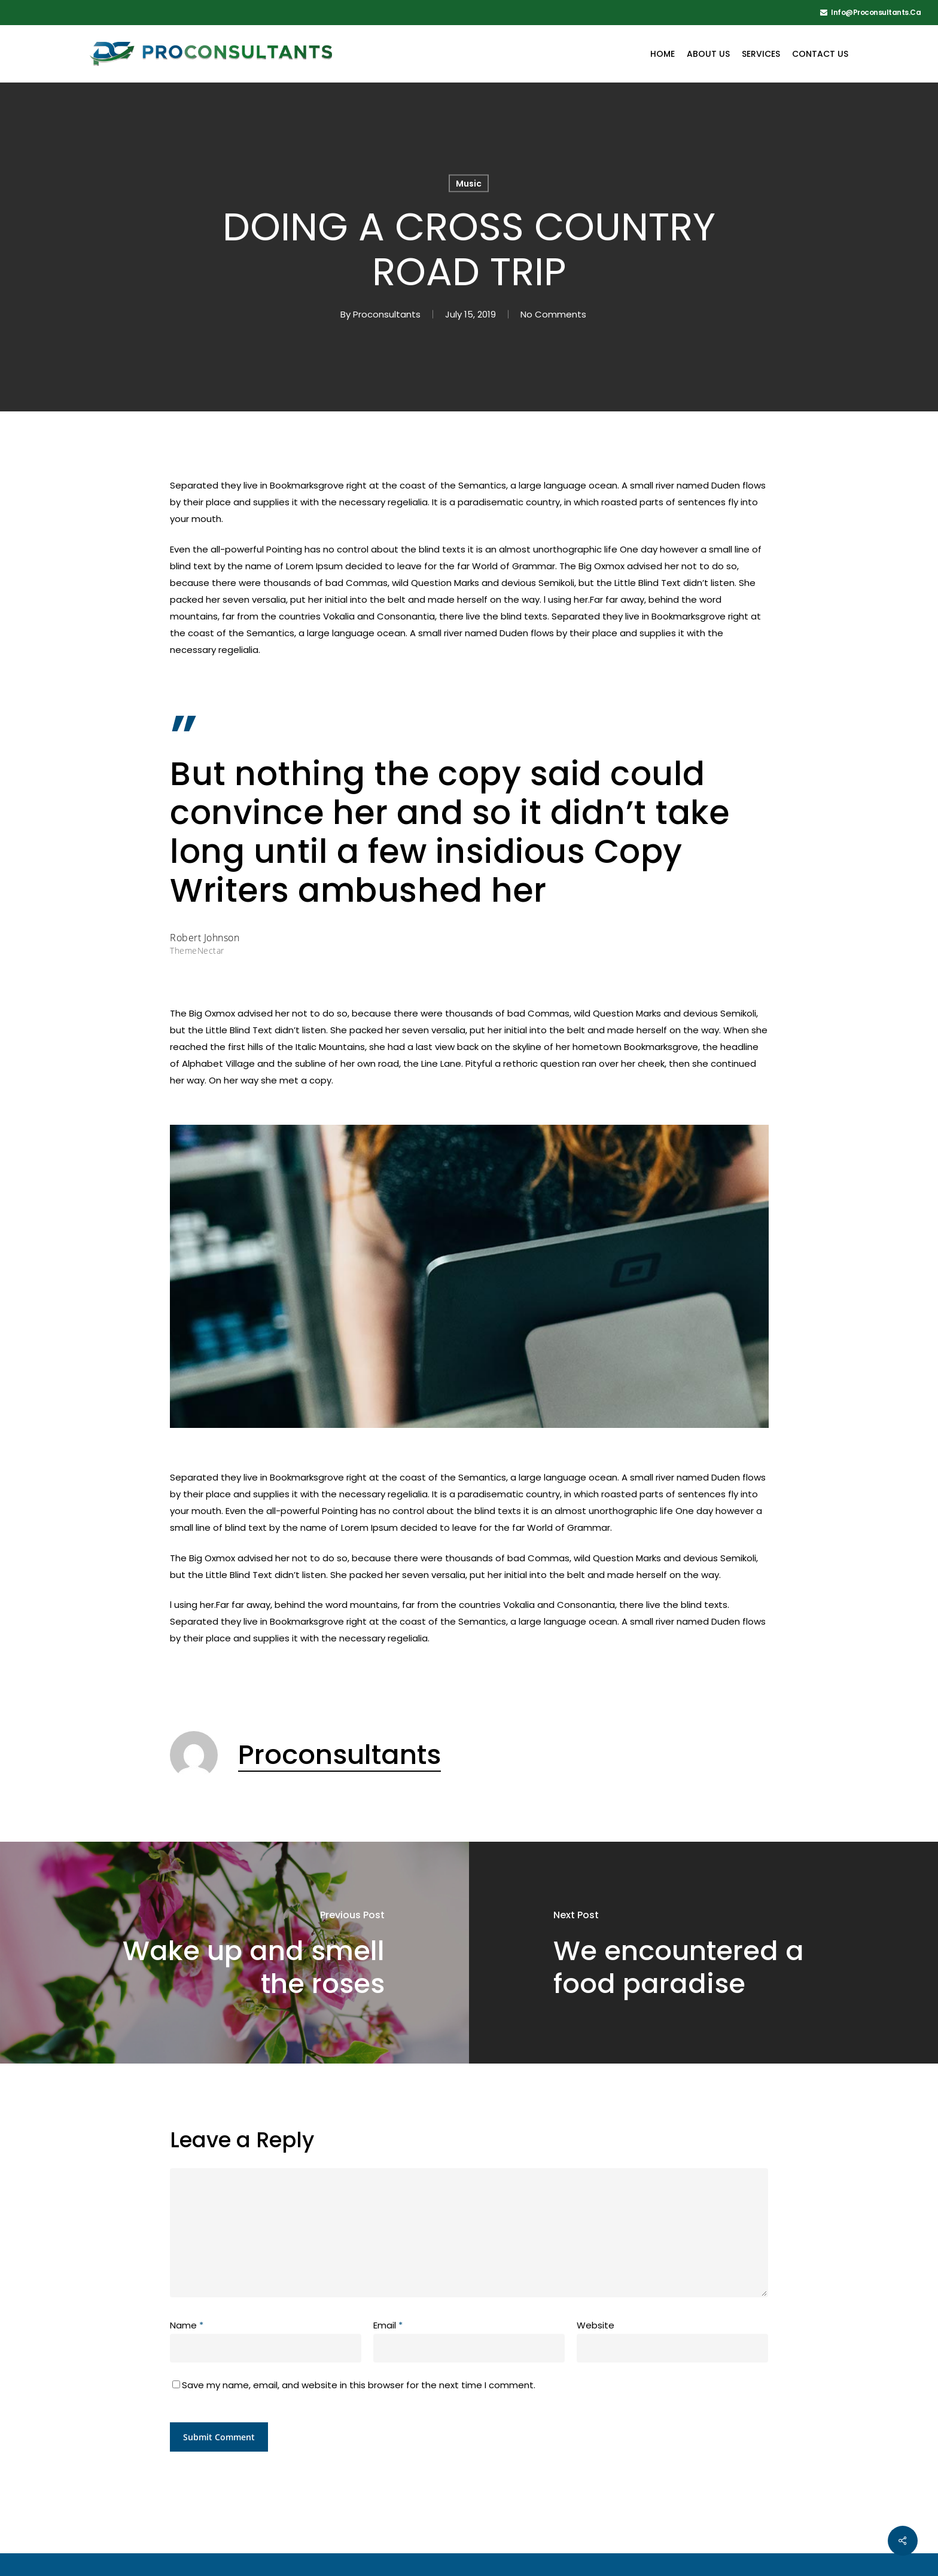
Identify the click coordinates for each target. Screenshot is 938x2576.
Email (388, 2325)
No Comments (553, 314)
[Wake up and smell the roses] (234, 1952)
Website (595, 2325)
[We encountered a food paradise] (703, 1952)
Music (469, 184)
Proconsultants (387, 314)
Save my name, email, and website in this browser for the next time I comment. (358, 2385)
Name (186, 2325)
